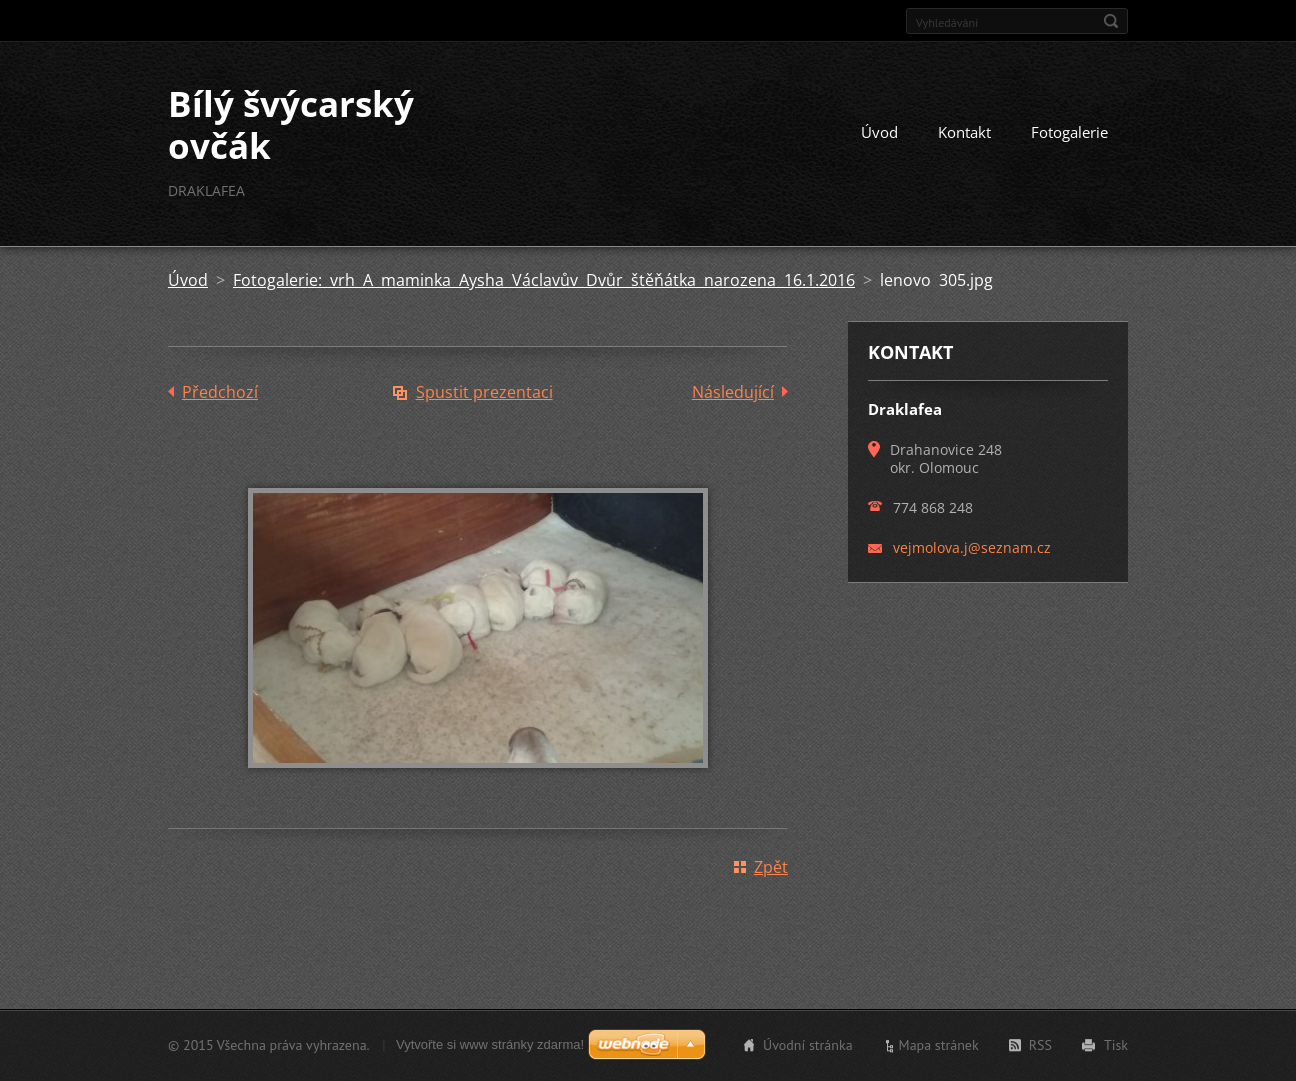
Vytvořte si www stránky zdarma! (490, 1044)
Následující (733, 392)
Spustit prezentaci (484, 392)
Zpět (771, 867)
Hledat (1111, 21)
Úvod (879, 132)
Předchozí (220, 392)
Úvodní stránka (808, 1045)
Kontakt (964, 132)
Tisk (1116, 1045)
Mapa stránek (939, 1045)
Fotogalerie (1069, 132)
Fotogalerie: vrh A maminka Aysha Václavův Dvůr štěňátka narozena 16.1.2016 (544, 280)
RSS (1040, 1045)
